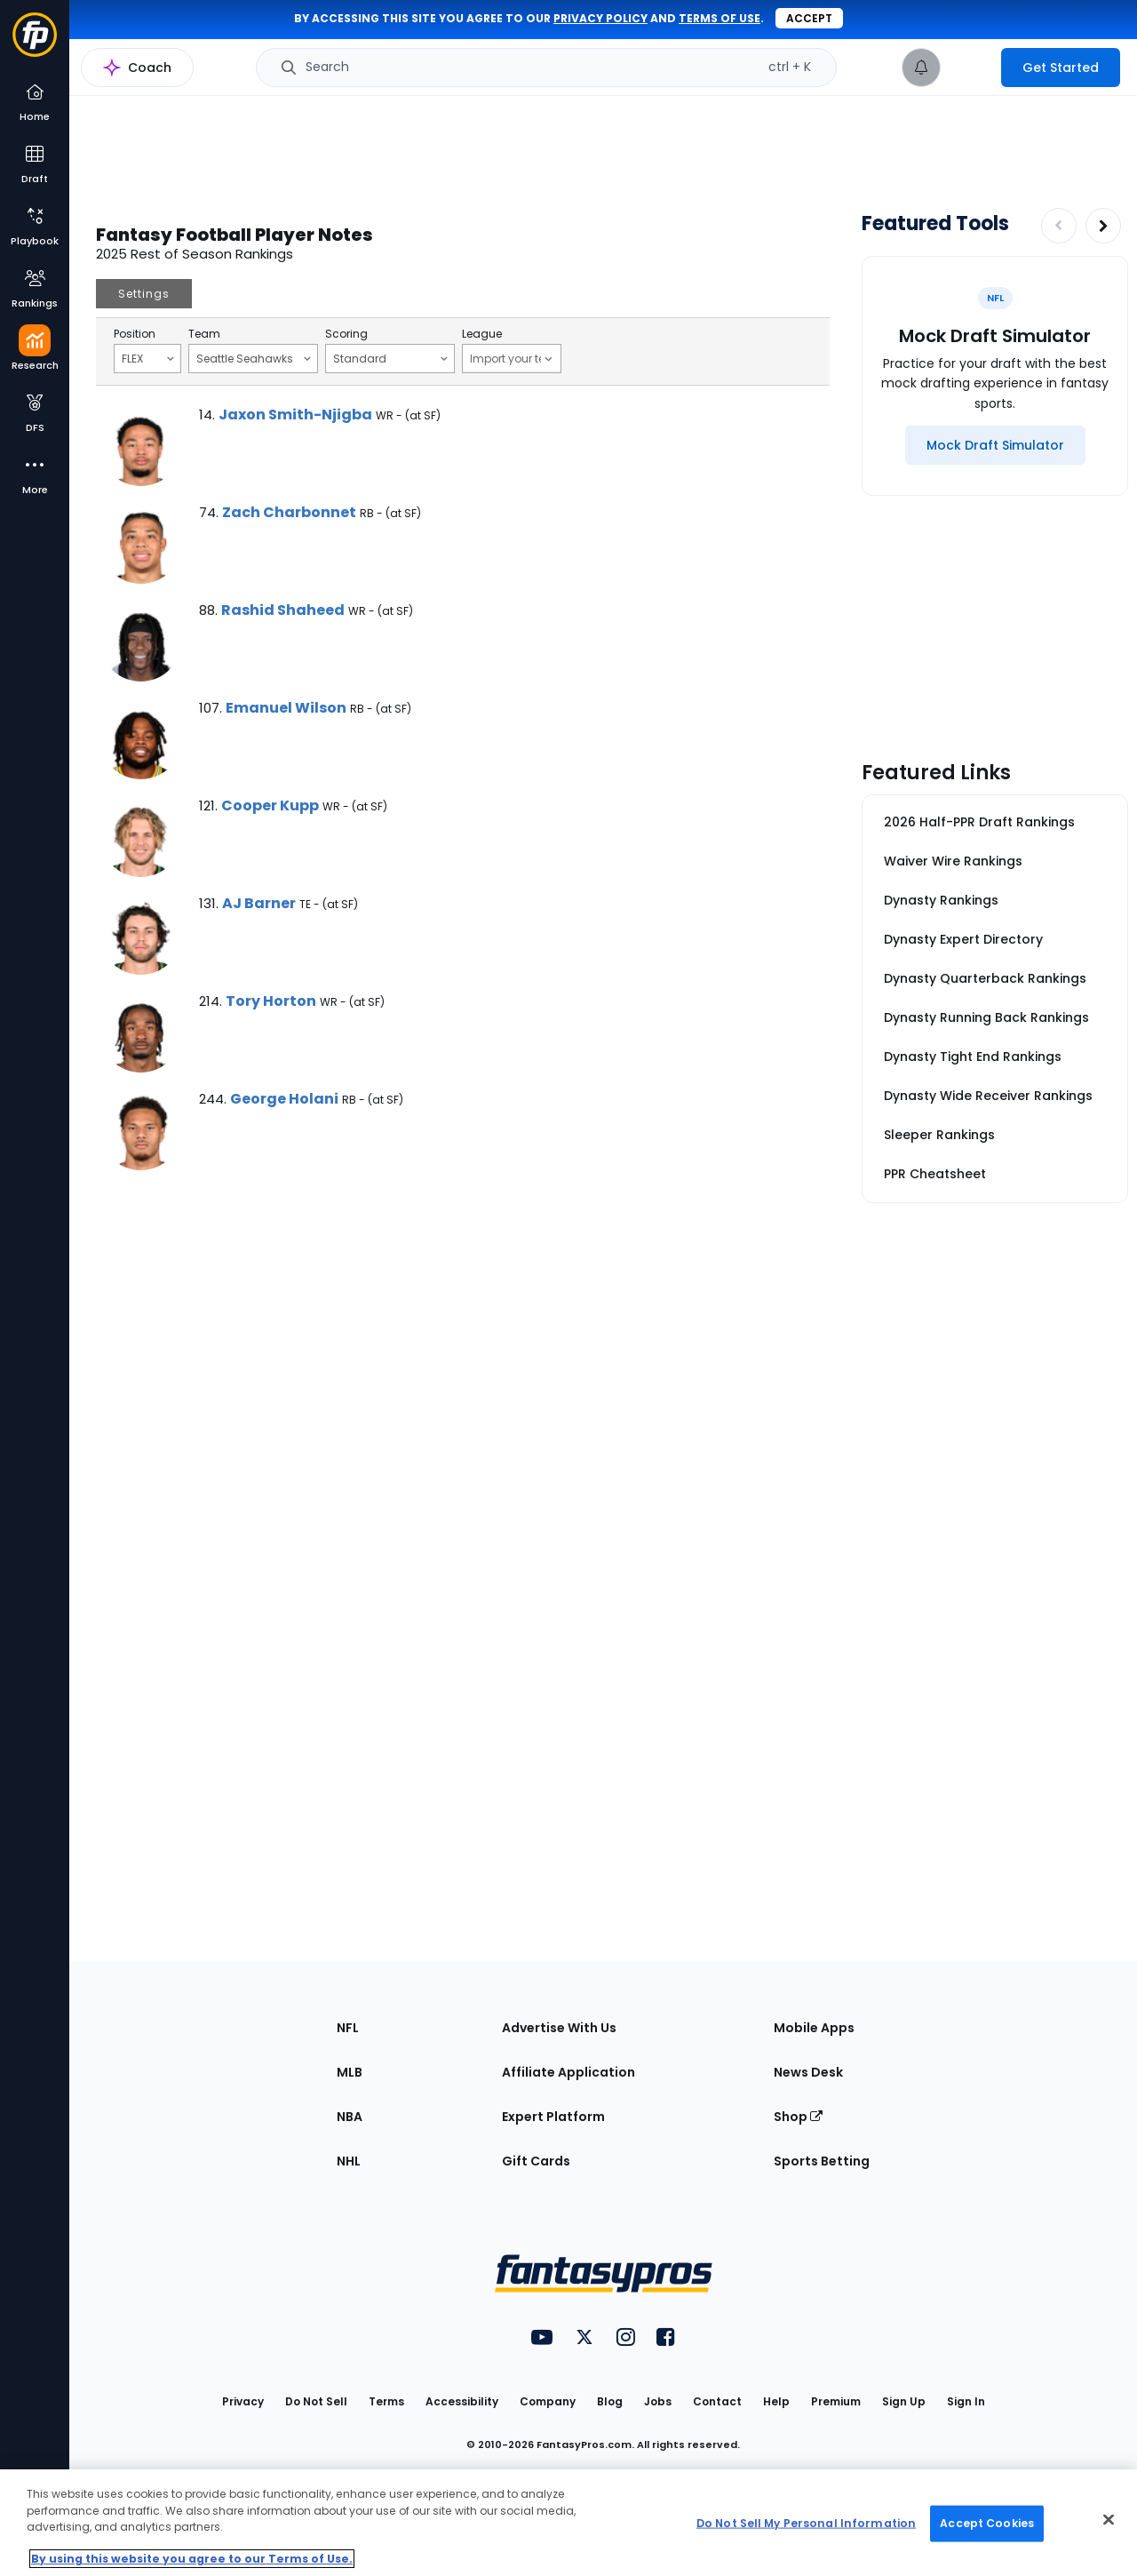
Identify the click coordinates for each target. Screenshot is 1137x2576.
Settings (144, 293)
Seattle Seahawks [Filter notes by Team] (253, 358)
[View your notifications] (921, 67)
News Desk (808, 2072)
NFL (348, 2028)
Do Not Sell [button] (316, 2401)
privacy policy (600, 18)
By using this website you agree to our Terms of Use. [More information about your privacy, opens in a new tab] (192, 2558)
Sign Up (904, 2401)
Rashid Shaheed (283, 610)
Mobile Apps (814, 2028)
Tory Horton (271, 1001)
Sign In (966, 2401)
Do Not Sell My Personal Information (806, 2523)
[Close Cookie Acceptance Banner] (1108, 2520)
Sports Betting (822, 2161)
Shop (798, 2116)
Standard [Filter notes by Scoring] (390, 358)
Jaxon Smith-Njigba (295, 414)
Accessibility (461, 2401)
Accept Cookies (987, 2523)
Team (204, 334)
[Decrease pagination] (1059, 225)
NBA (349, 2116)
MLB (349, 2072)
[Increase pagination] (1103, 225)
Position (134, 334)
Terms (386, 2401)
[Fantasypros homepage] (34, 43)
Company (548, 2401)
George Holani (284, 1099)
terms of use (719, 18)
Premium (836, 2401)
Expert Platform (553, 2116)
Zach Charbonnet (289, 512)
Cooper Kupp (270, 805)
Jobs (658, 2401)
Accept (809, 18)
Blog (610, 2401)
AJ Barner (259, 903)
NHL (349, 2161)
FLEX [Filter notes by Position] (148, 358)
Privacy (243, 2401)
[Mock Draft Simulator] (995, 445)
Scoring (346, 334)
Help (776, 2401)
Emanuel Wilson (286, 708)
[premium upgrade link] (970, 67)
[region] (568, 2522)
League (482, 334)
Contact (717, 2401)
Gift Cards (536, 2161)
